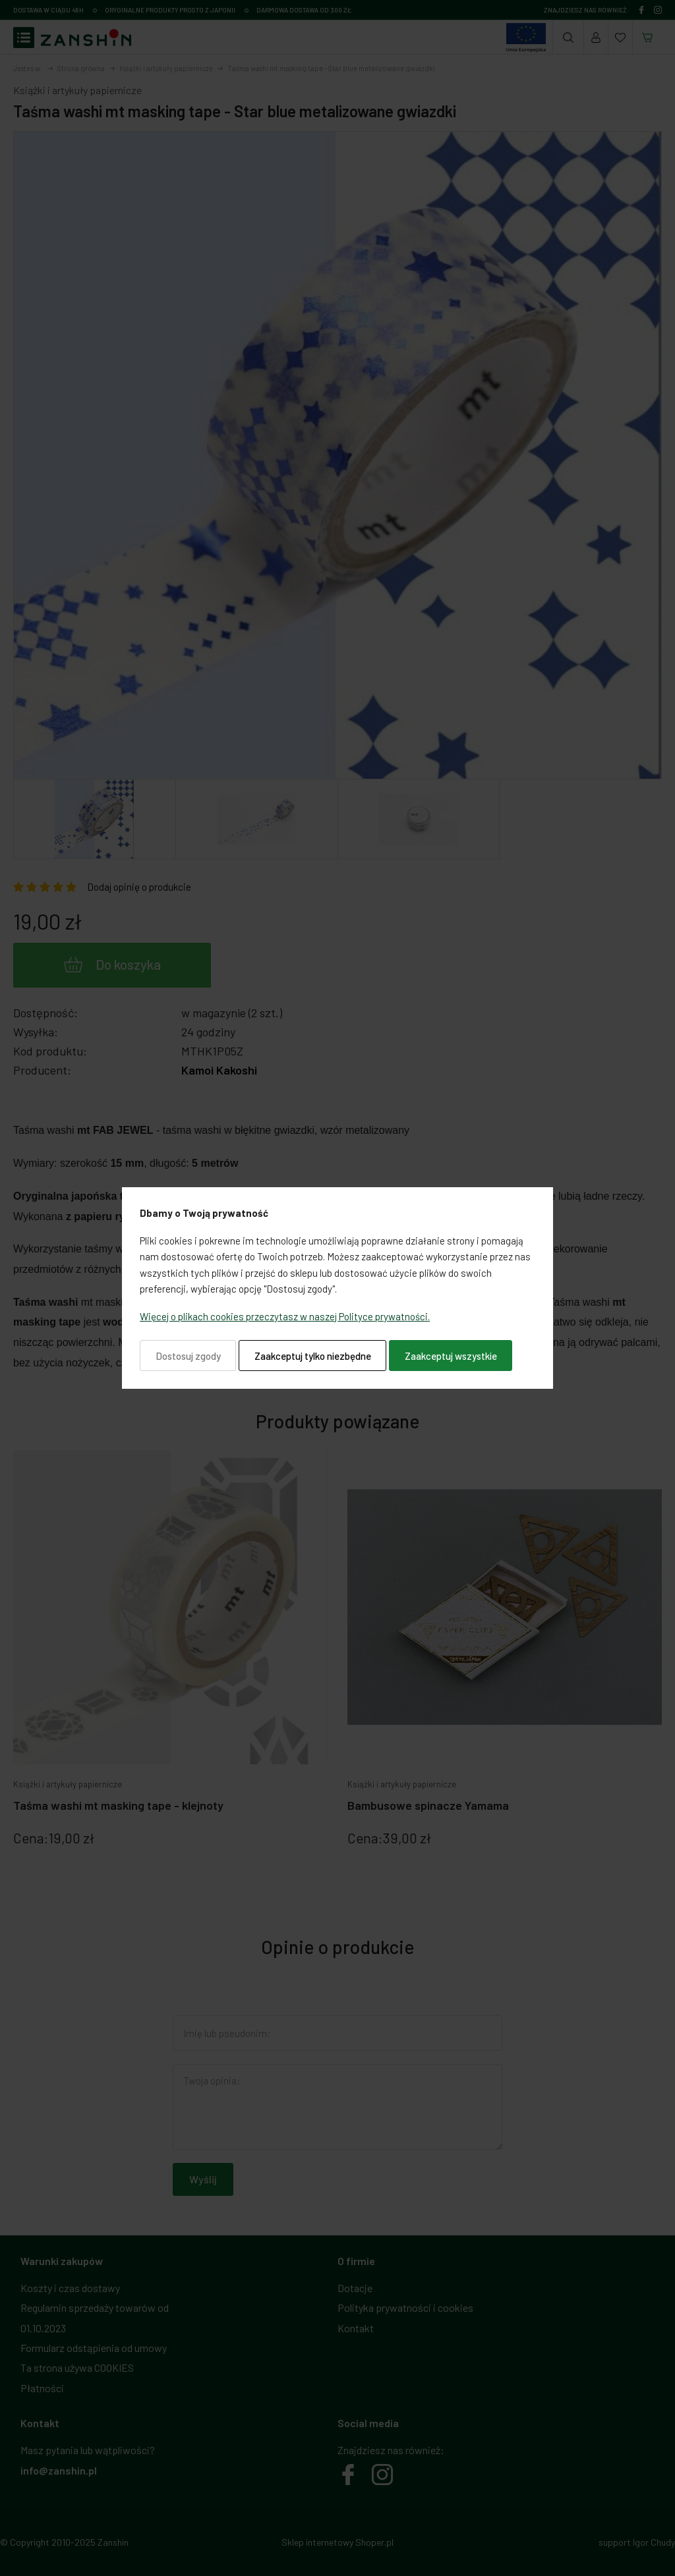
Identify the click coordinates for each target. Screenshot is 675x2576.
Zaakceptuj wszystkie (451, 1356)
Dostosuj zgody (188, 1356)
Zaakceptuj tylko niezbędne (312, 1356)
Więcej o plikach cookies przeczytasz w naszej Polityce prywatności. (285, 1316)
